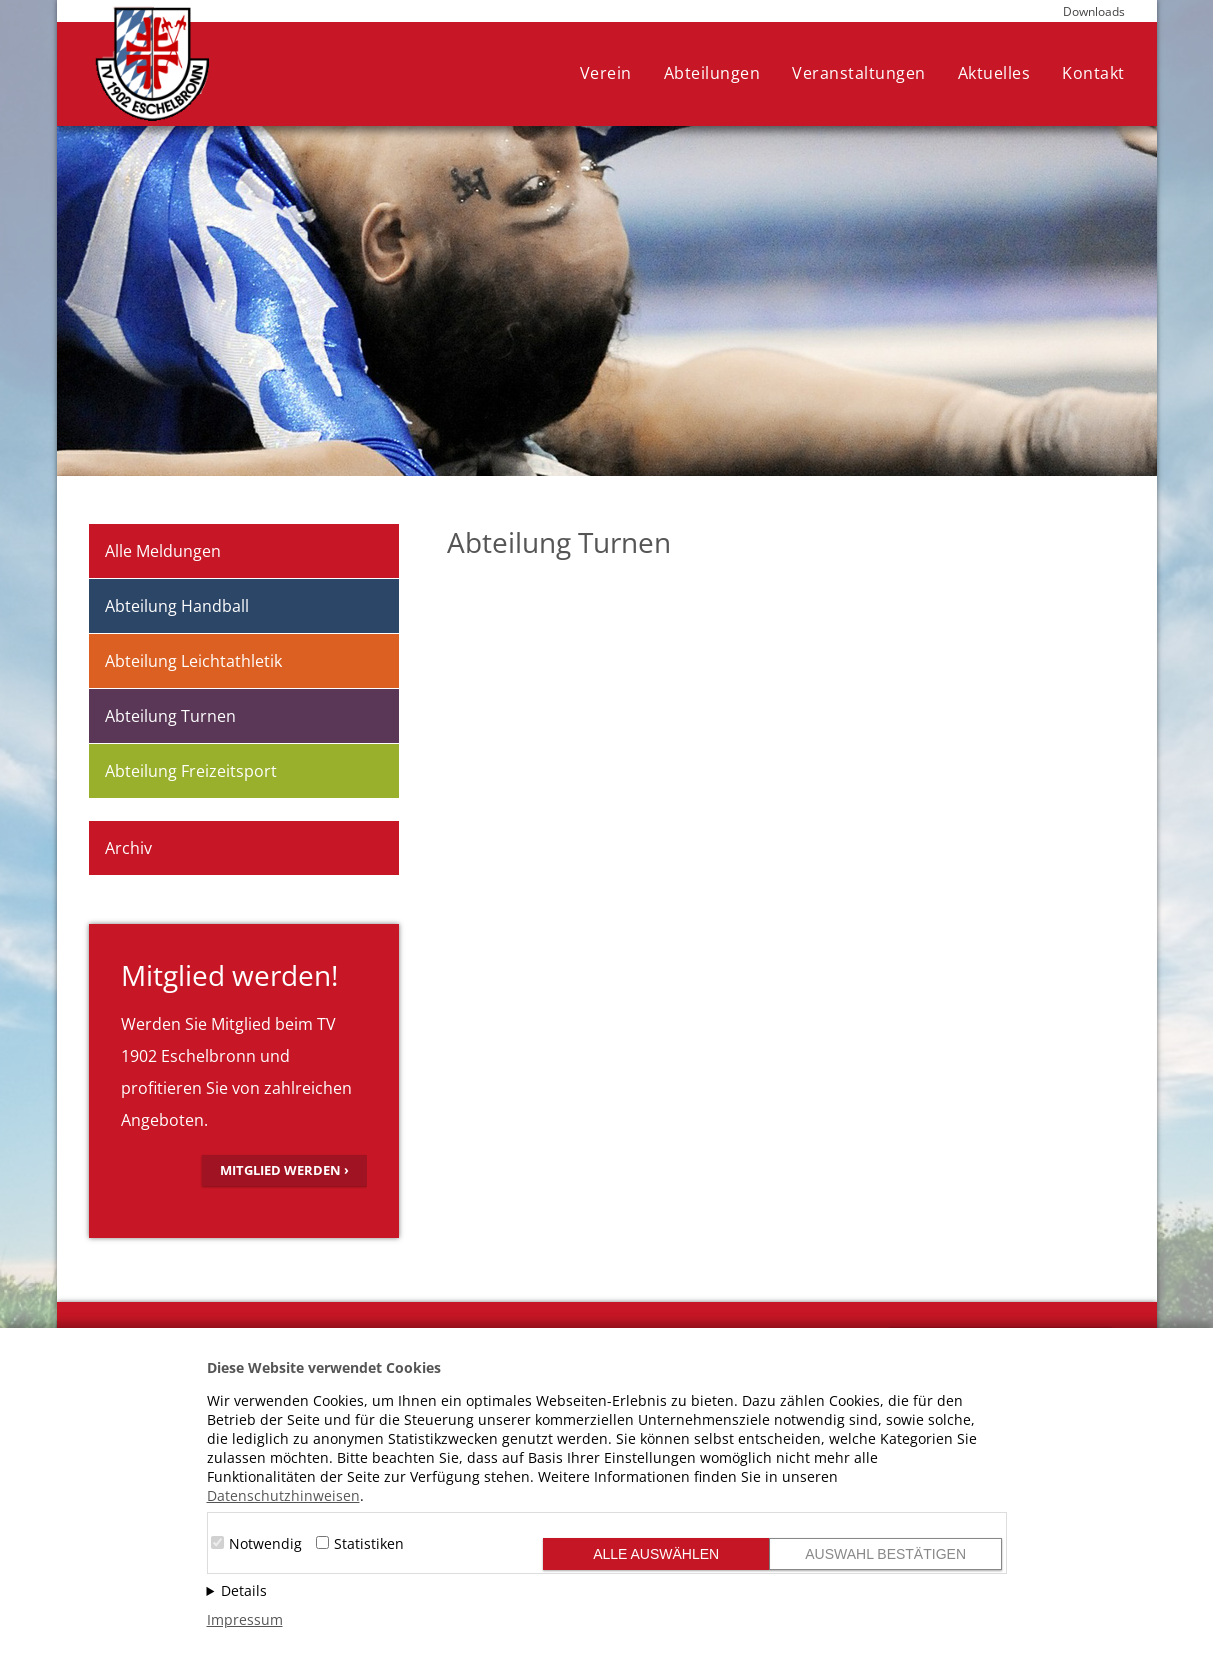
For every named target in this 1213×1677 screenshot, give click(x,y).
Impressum (245, 1619)
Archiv (128, 848)
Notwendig (265, 1543)
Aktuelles (994, 73)
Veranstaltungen (859, 73)
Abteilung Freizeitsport (191, 771)
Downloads (1094, 11)
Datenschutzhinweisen (283, 1495)
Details (244, 1590)
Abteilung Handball (177, 606)
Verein (606, 73)
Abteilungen (712, 73)
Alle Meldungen (163, 551)
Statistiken (369, 1543)
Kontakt (1093, 73)
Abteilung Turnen (170, 716)
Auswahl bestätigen (885, 1554)
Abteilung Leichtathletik (193, 661)
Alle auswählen (656, 1554)
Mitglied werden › (284, 1170)
